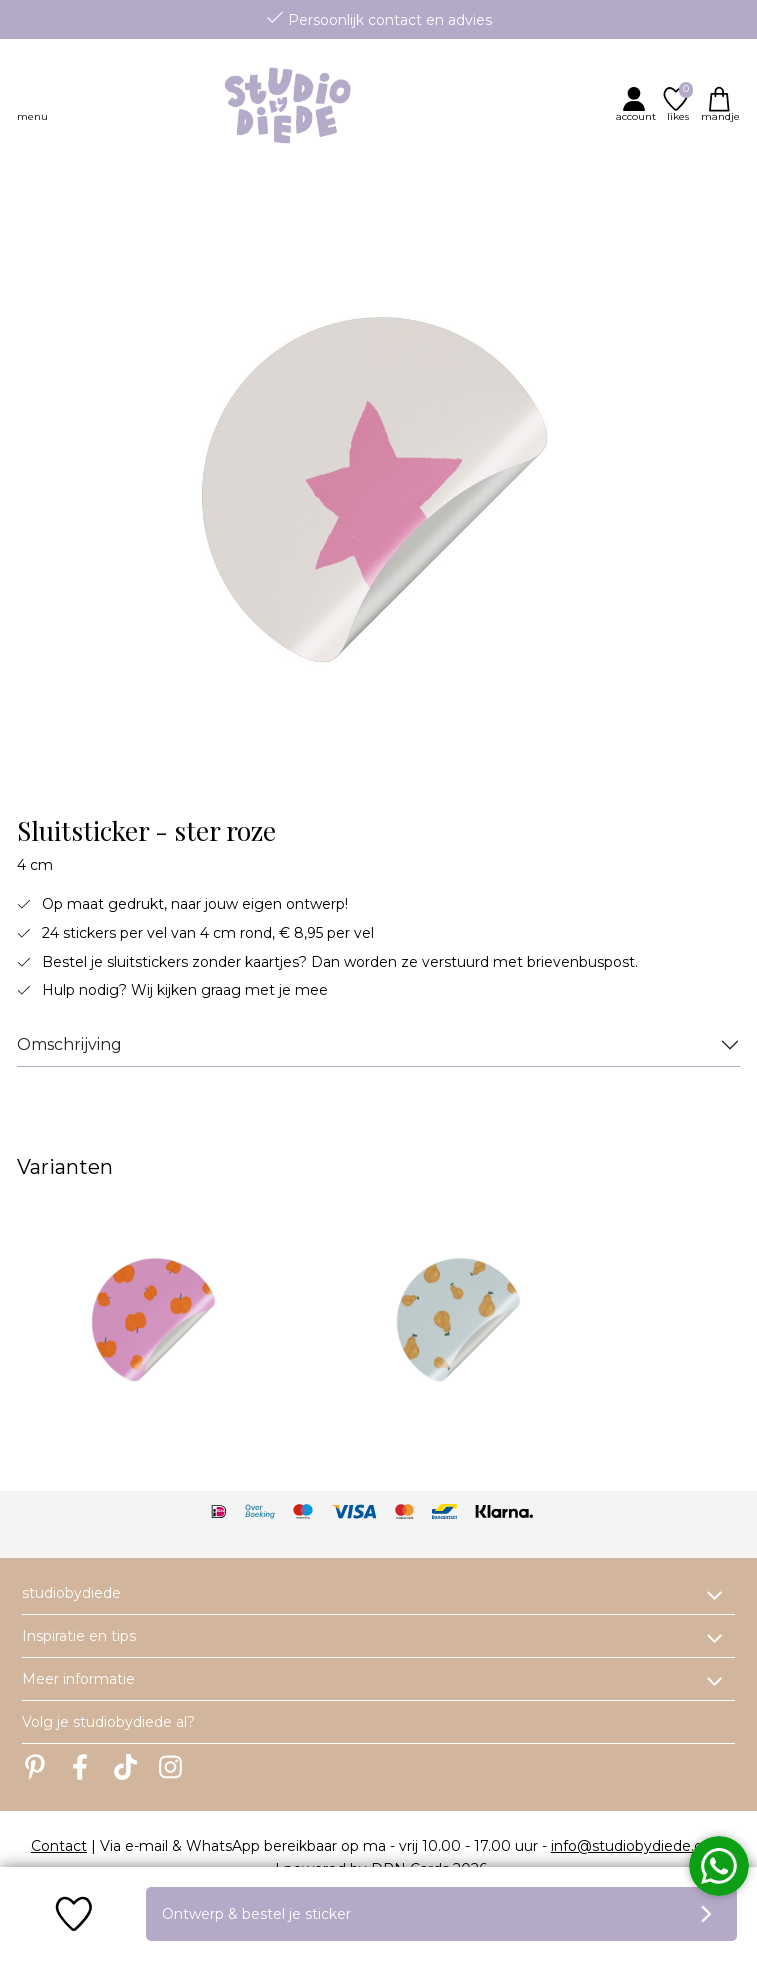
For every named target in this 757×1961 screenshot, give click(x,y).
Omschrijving (69, 1044)
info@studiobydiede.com (638, 1846)
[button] (638, 104)
